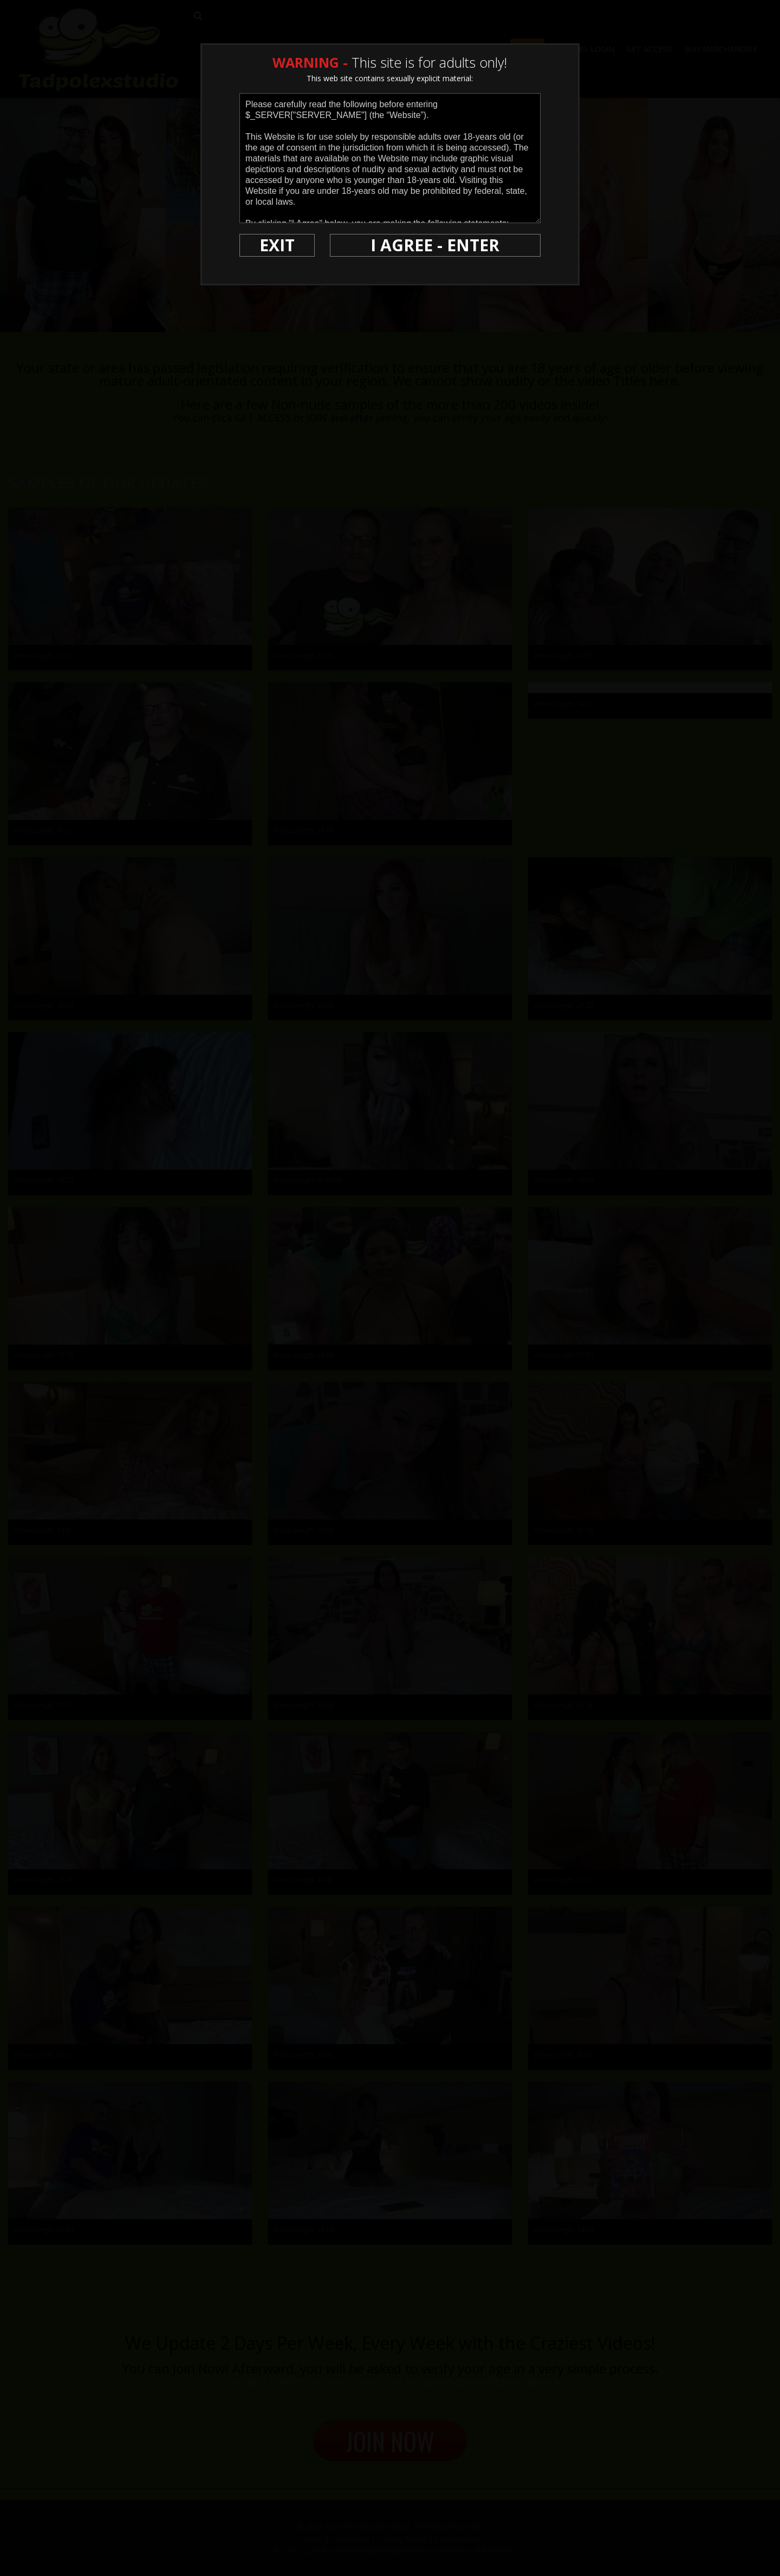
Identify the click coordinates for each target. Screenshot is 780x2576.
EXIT (277, 245)
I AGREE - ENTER (434, 245)
